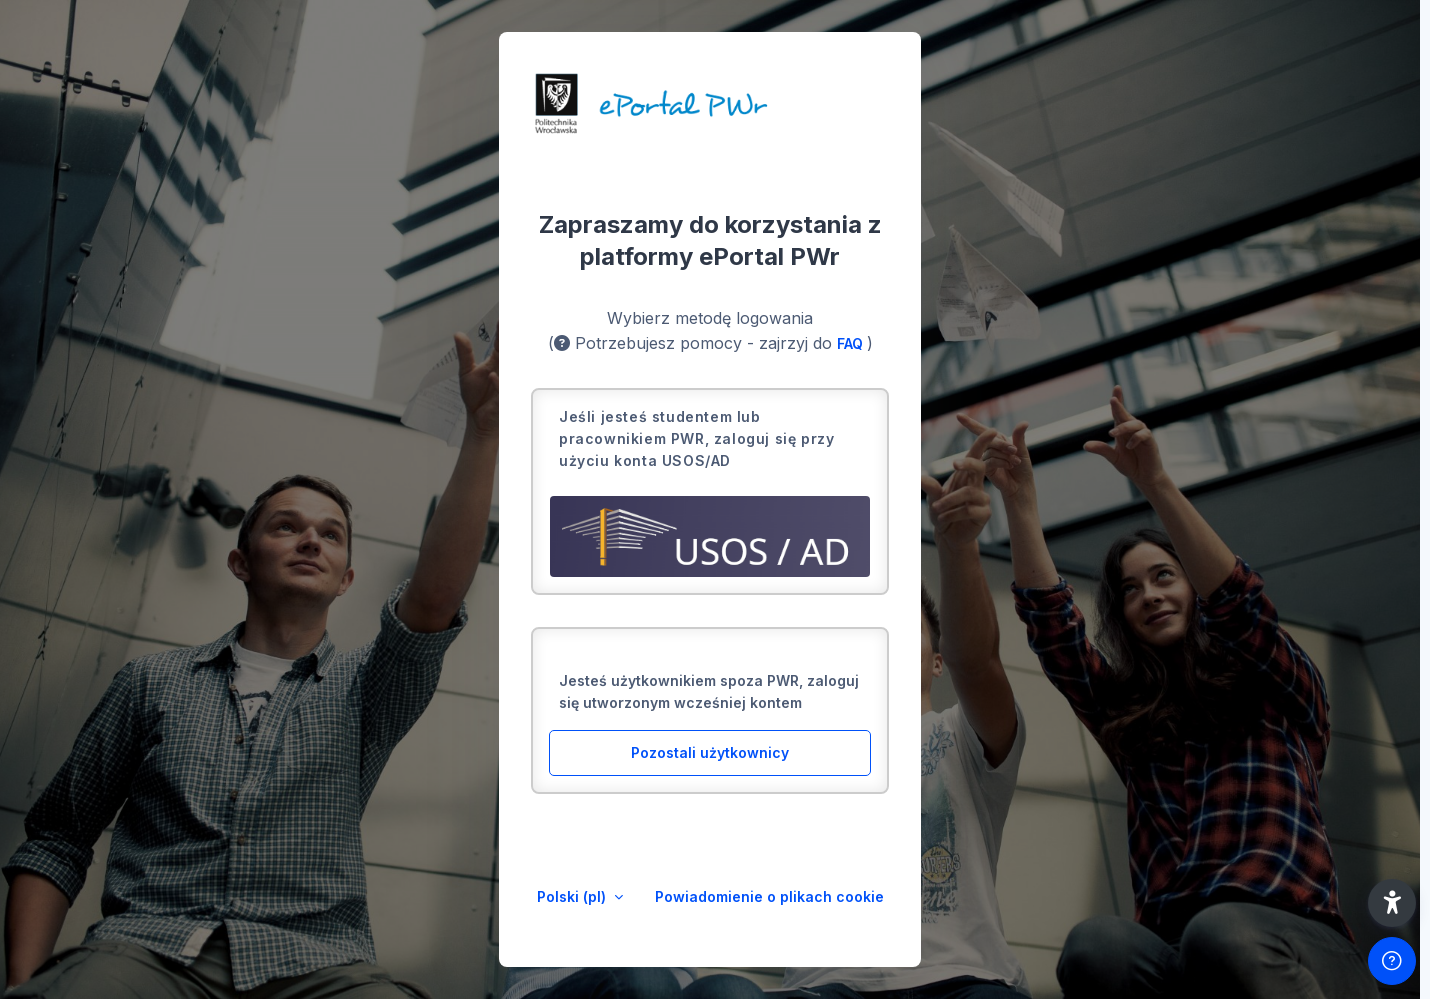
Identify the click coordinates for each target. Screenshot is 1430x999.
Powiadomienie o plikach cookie (769, 896)
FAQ (852, 343)
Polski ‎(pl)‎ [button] (573, 896)
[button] (1392, 903)
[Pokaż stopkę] (1392, 961)
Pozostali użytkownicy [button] (710, 752)
